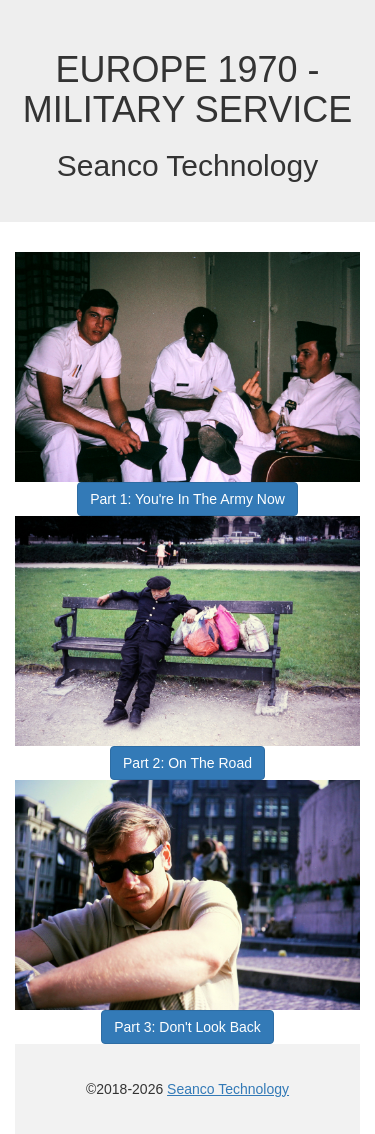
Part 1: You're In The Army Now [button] (187, 499)
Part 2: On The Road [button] (187, 763)
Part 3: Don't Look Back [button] (187, 1027)
